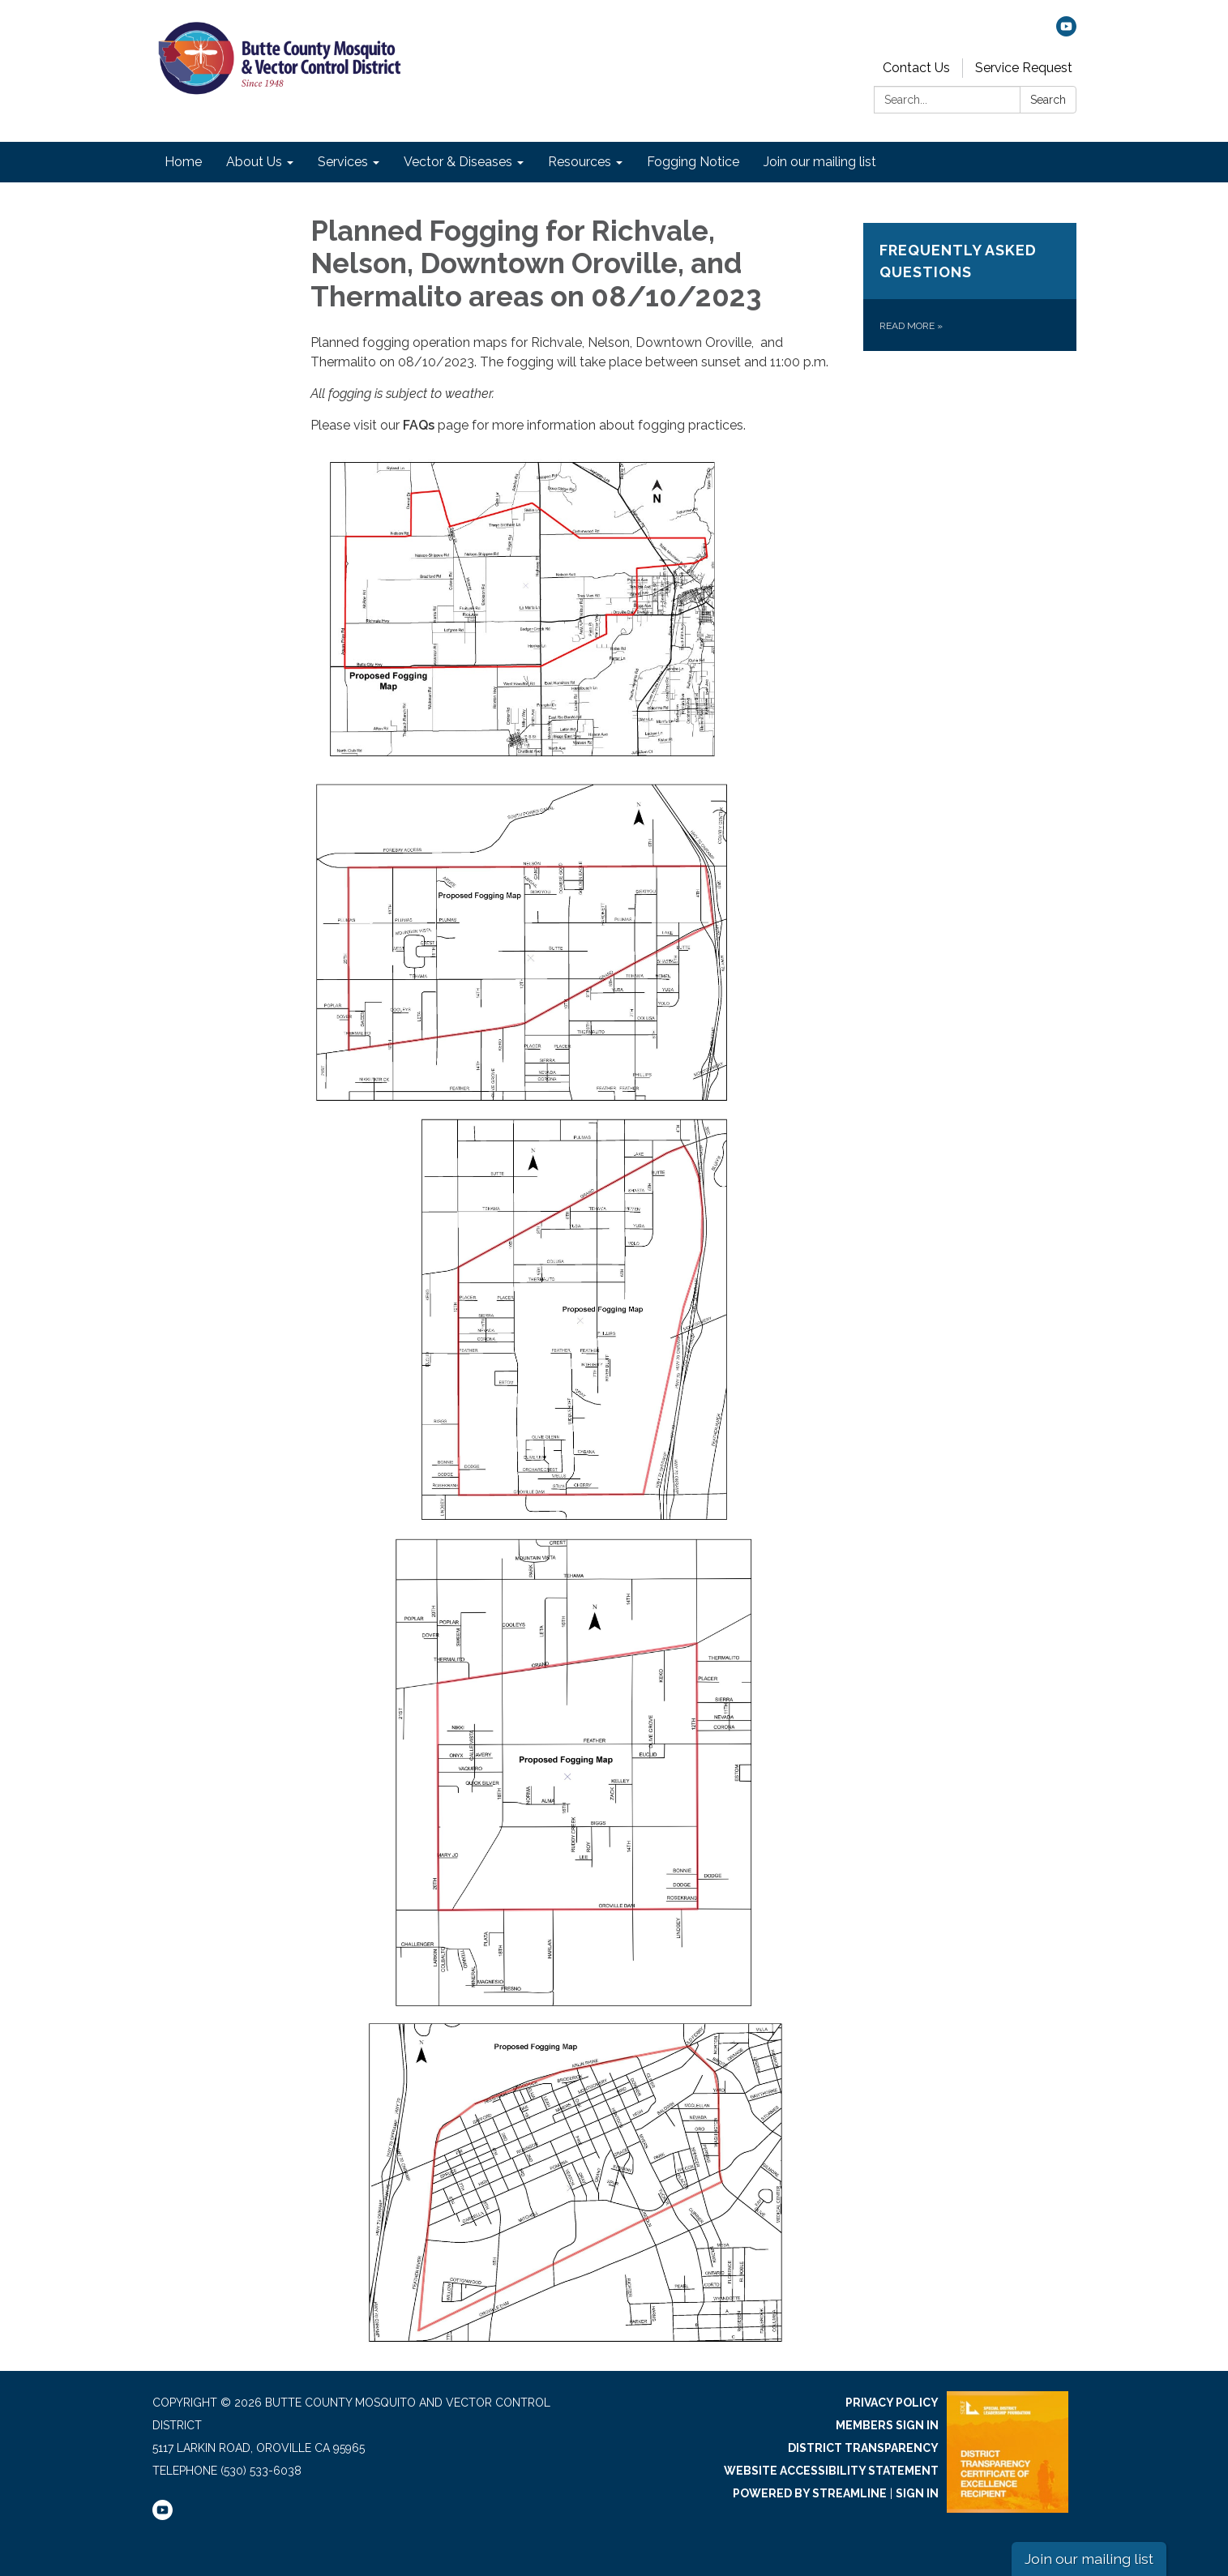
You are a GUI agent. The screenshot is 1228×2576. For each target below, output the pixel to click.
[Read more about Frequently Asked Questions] (969, 287)
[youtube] (1066, 32)
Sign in (917, 2493)
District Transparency (863, 2447)
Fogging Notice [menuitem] (693, 161)
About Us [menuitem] (254, 161)
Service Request (1023, 67)
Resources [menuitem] (579, 161)
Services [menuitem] (343, 161)
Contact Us (916, 67)
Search (1048, 99)
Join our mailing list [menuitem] (820, 161)
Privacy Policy (892, 2402)
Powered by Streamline (810, 2493)
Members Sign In (887, 2425)
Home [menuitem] (183, 161)
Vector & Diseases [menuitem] (458, 161)
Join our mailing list (1089, 2558)
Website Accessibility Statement (831, 2470)
